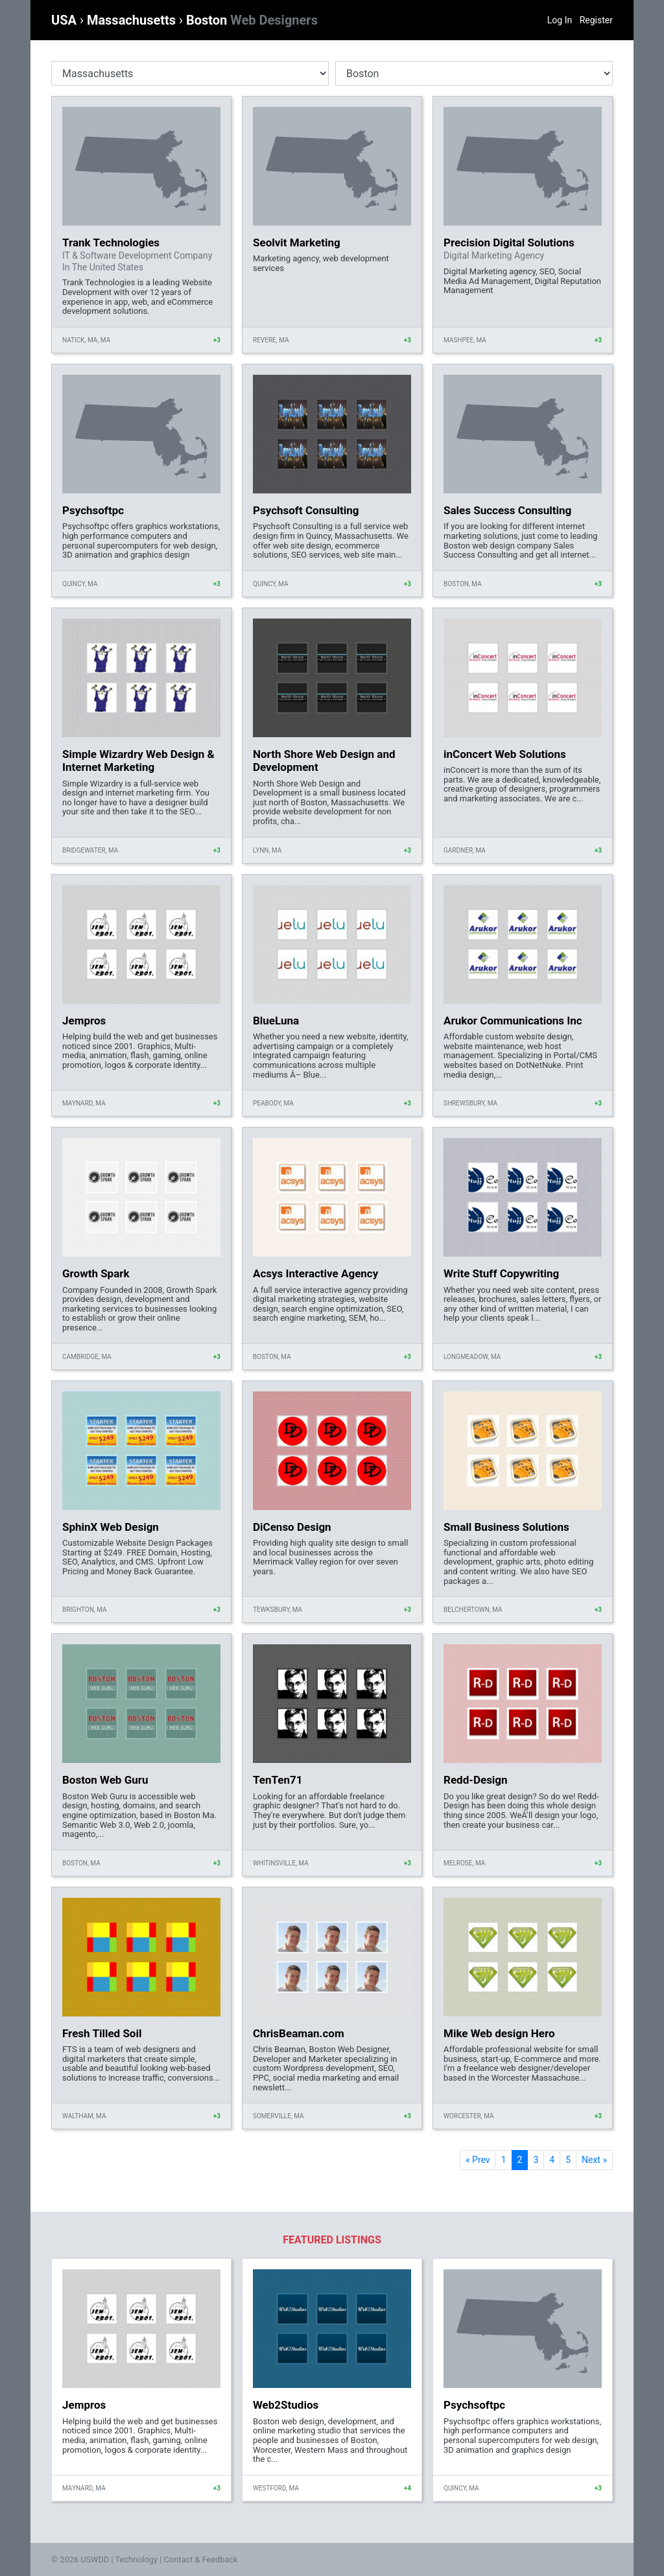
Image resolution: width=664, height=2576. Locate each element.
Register (596, 20)
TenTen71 (277, 1779)
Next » (594, 2160)
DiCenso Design (292, 1526)
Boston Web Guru (105, 1779)
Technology (136, 2559)
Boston (252, 20)
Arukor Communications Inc (513, 1020)
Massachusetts (133, 20)
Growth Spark (96, 1273)
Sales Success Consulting (507, 510)
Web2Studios (285, 2404)
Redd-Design (476, 1779)
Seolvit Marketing (296, 242)
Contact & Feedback (201, 2559)
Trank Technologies (111, 242)
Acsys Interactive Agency (315, 1273)
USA (65, 20)
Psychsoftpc (93, 510)
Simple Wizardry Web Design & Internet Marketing (138, 761)
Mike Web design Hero (499, 2033)
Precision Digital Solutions (509, 242)
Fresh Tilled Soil (101, 2033)
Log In (559, 20)
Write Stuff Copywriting (501, 1273)
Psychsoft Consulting (306, 510)
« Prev (478, 2160)
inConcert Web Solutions (505, 754)
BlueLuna (276, 1020)
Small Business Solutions (506, 1526)
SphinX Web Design (110, 1526)
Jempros (84, 1020)
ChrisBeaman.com (298, 2033)
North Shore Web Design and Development (324, 761)
